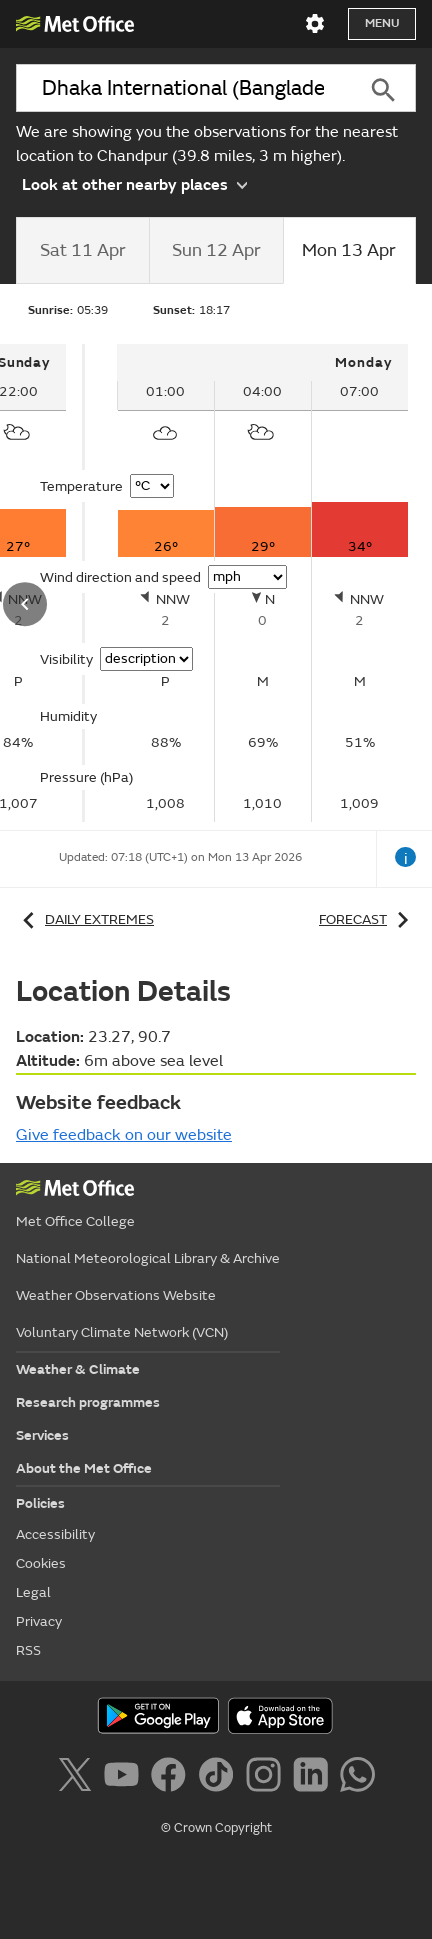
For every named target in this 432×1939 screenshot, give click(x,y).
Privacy (39, 1621)
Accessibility (55, 1534)
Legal (33, 1592)
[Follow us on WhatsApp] (357, 1778)
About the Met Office (84, 1468)
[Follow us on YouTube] (125, 1778)
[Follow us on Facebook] (172, 1778)
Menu (382, 23)
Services (42, 1435)
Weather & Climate (78, 1369)
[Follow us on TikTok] (219, 1778)
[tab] (82, 251)
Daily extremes (85, 920)
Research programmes (88, 1402)
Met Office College (75, 1221)
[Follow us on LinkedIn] (314, 1778)
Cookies (41, 1563)
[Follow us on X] (78, 1778)
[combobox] (183, 88)
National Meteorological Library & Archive (148, 1258)
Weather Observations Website (116, 1295)
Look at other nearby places (134, 183)
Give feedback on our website (124, 1135)
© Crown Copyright (216, 1828)
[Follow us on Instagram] (267, 1778)
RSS (28, 1650)
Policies (40, 1503)
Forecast (367, 920)
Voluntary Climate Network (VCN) (122, 1332)
